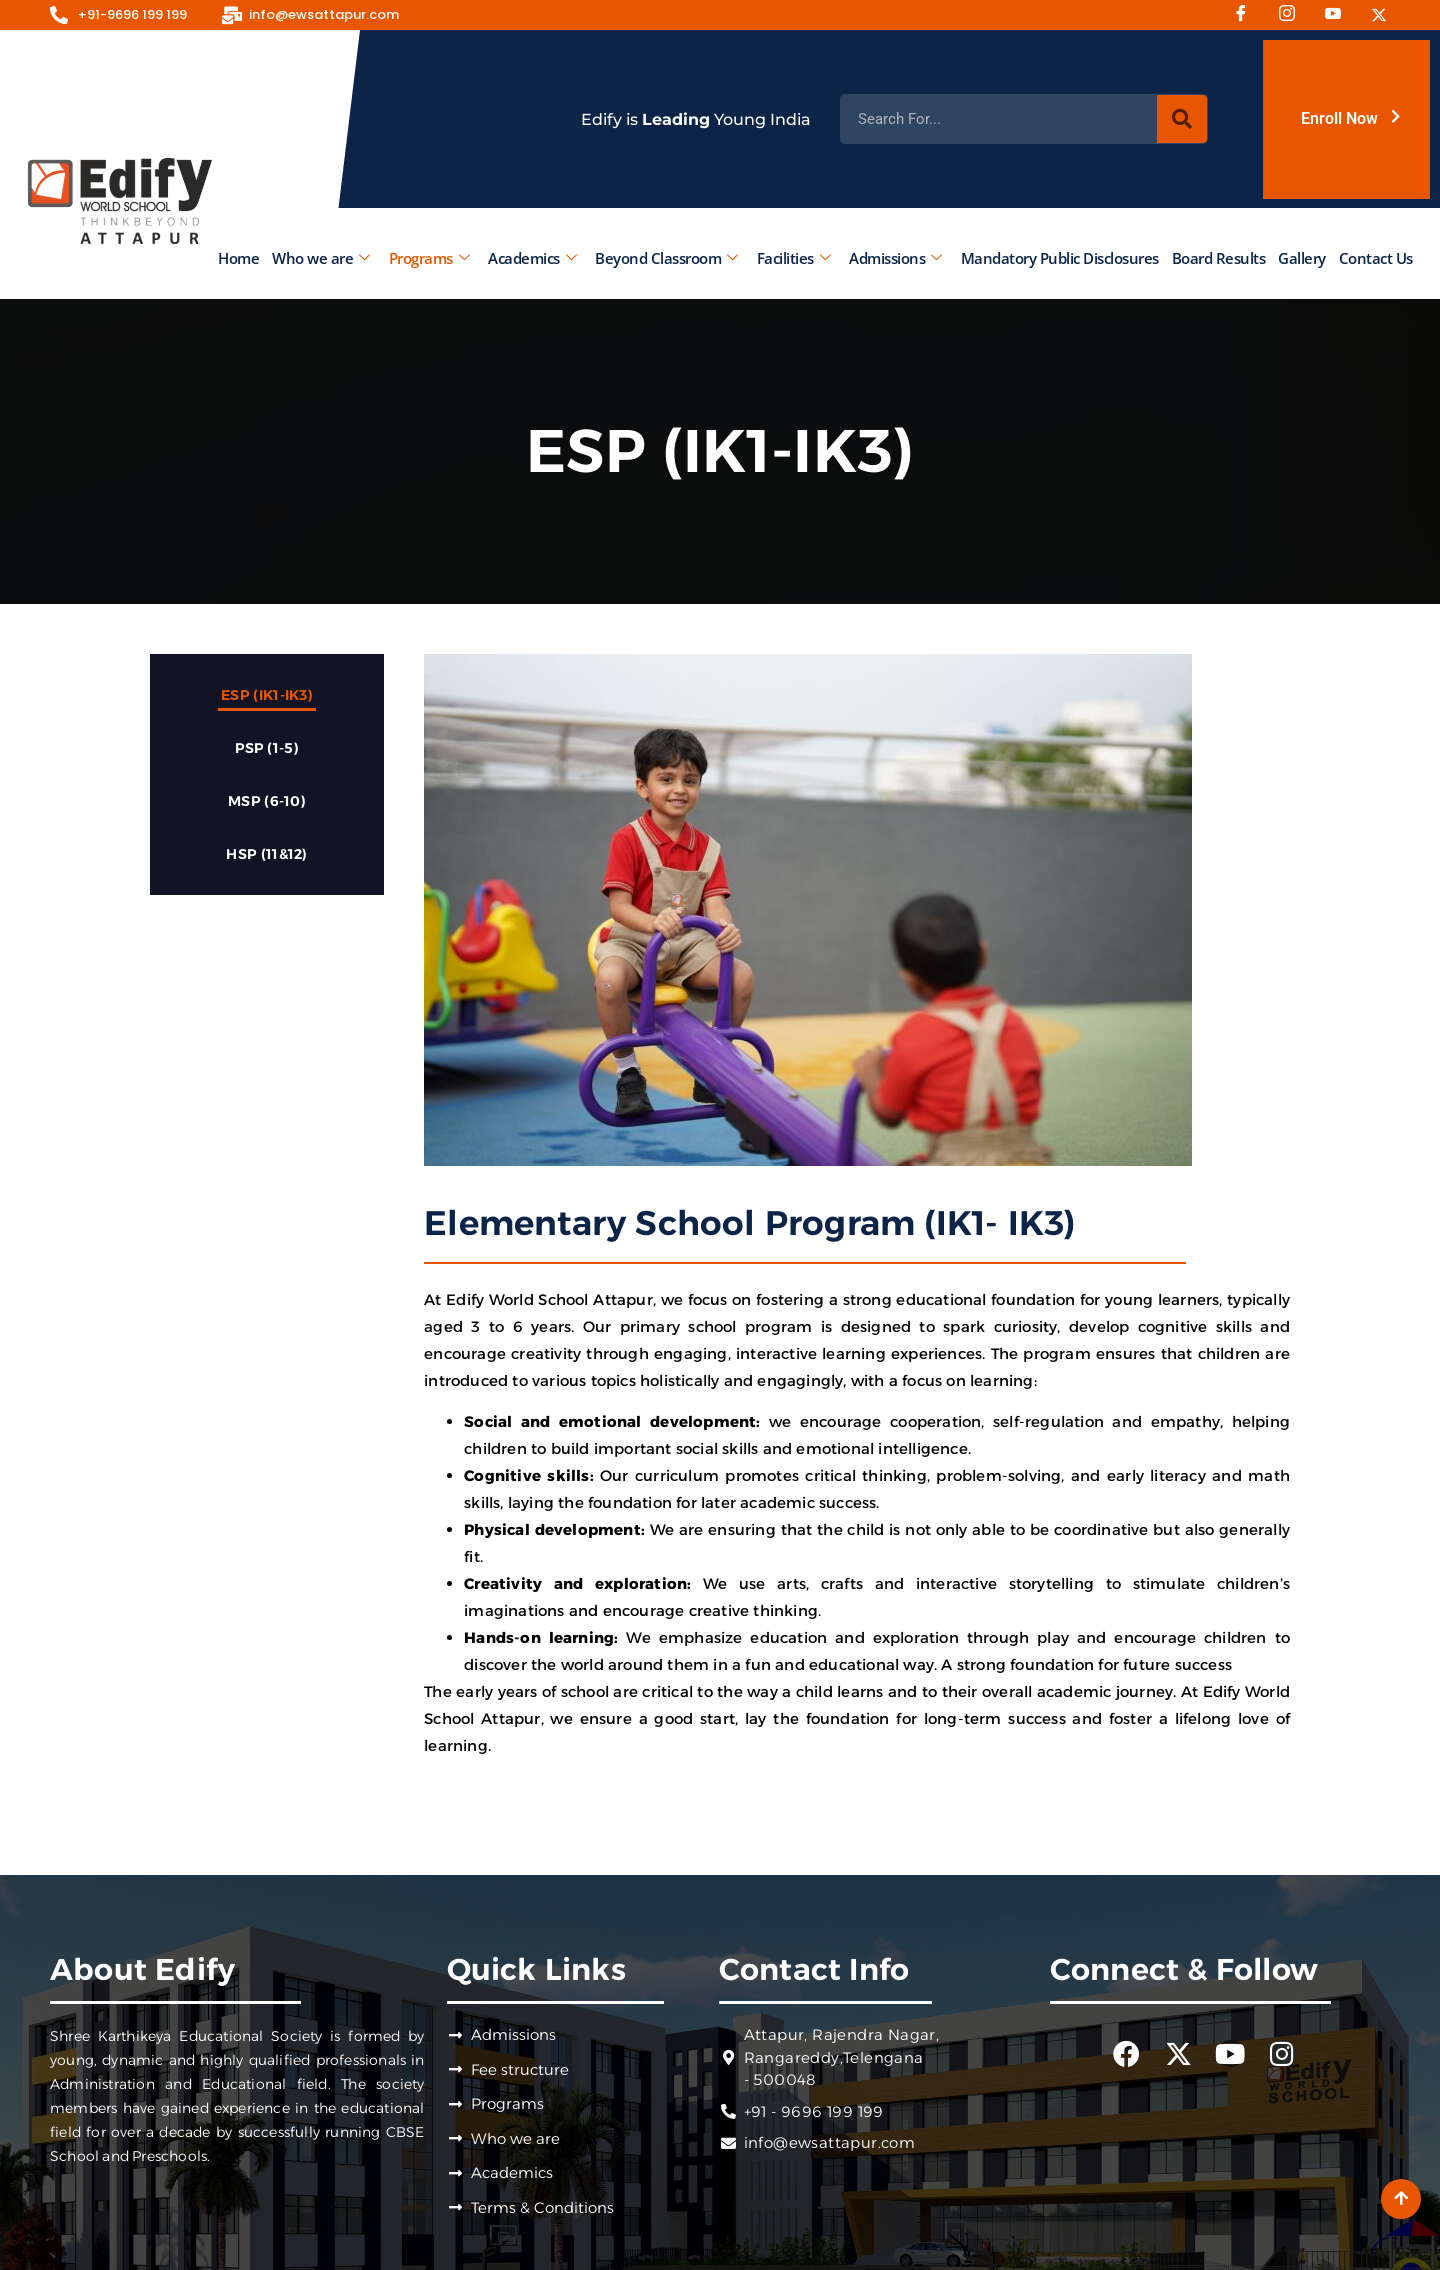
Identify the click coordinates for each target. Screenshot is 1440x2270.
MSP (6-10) (267, 801)
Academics (532, 258)
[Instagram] (1294, 15)
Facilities (793, 258)
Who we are (321, 258)
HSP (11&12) (266, 854)
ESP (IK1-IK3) (267, 695)
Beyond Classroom (666, 258)
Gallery (1302, 258)
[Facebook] (1248, 15)
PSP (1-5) (267, 748)
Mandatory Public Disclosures (1059, 258)
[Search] (1182, 119)
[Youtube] (1340, 15)
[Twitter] (1386, 15)
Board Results (1218, 258)
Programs (428, 258)
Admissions (895, 258)
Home (238, 258)
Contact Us (1375, 258)
